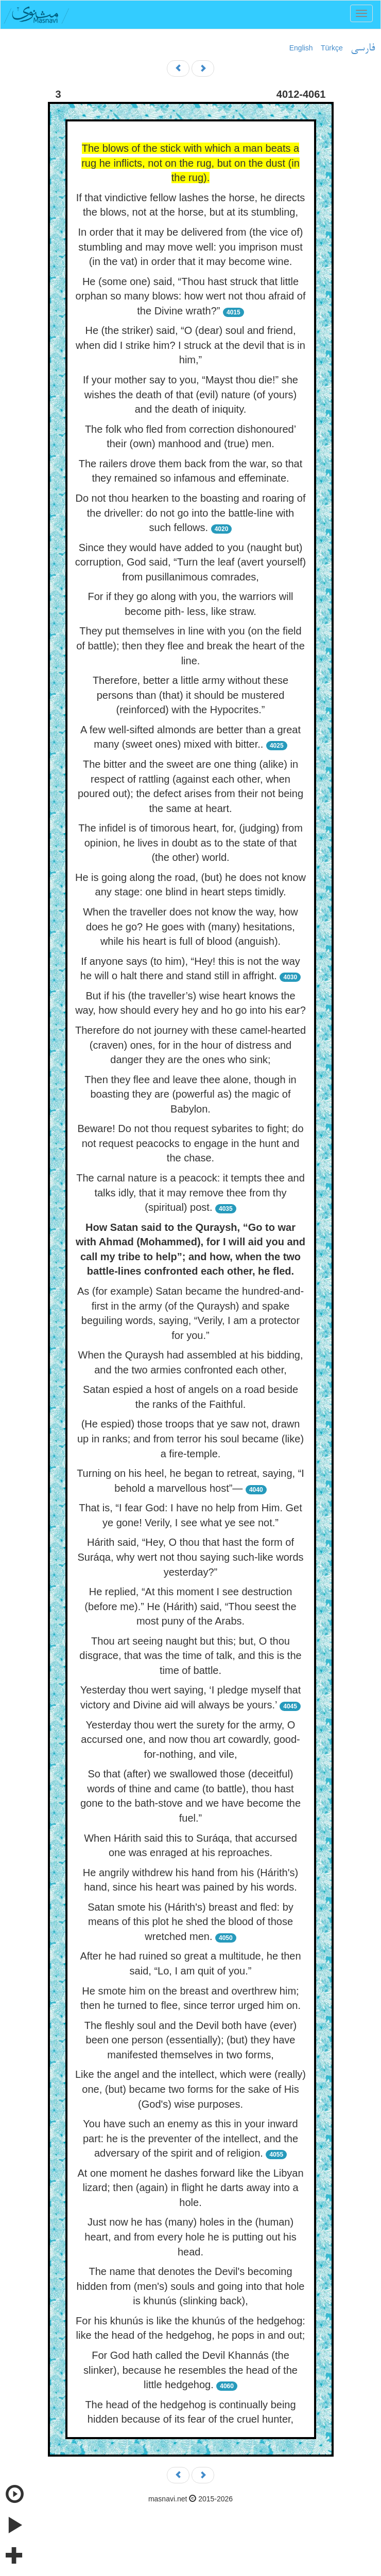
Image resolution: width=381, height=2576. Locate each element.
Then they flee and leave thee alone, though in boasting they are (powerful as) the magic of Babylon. (190, 1094)
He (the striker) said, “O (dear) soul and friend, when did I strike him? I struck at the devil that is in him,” (190, 345)
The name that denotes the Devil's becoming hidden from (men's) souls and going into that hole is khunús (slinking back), (191, 2286)
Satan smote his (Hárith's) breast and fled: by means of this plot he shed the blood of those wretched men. (190, 1921)
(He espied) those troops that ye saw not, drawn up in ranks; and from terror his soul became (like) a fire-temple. (190, 1438)
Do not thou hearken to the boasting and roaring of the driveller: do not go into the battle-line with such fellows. (191, 512)
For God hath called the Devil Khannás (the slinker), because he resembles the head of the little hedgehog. (190, 2370)
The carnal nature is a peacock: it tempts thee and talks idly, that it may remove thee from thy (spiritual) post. (190, 1192)
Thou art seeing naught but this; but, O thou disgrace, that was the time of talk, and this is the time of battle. (190, 1655)
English (301, 48)
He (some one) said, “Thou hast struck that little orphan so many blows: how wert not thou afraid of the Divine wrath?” (191, 296)
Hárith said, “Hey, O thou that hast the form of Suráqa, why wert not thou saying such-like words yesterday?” (190, 1557)
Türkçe (332, 48)
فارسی (363, 48)
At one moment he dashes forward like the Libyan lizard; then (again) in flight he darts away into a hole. (190, 2187)
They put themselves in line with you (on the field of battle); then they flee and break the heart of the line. (190, 645)
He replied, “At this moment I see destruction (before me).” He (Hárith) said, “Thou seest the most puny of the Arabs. (190, 1606)
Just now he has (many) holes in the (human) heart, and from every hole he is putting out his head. (190, 2236)
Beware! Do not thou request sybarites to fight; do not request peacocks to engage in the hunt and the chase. (190, 1143)
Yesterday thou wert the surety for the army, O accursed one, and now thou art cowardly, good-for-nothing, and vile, (190, 1739)
